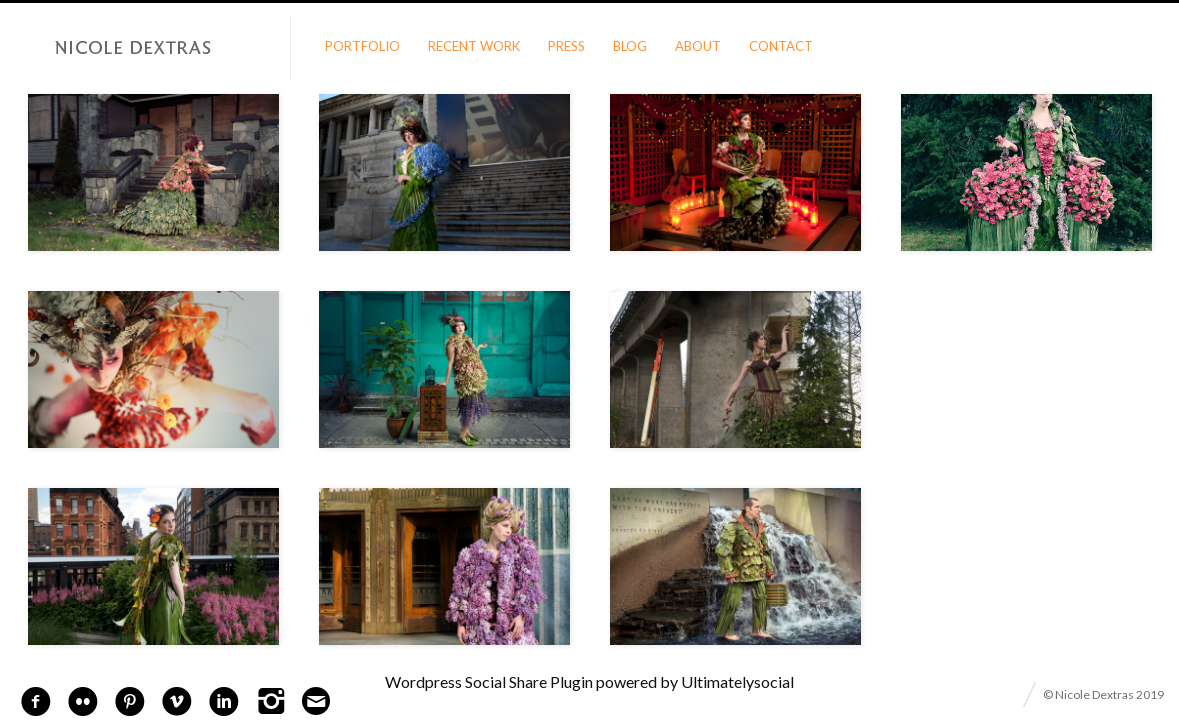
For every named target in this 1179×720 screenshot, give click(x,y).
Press (566, 46)
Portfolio (362, 46)
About (698, 46)
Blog (630, 46)
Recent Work (474, 46)
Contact (781, 46)
